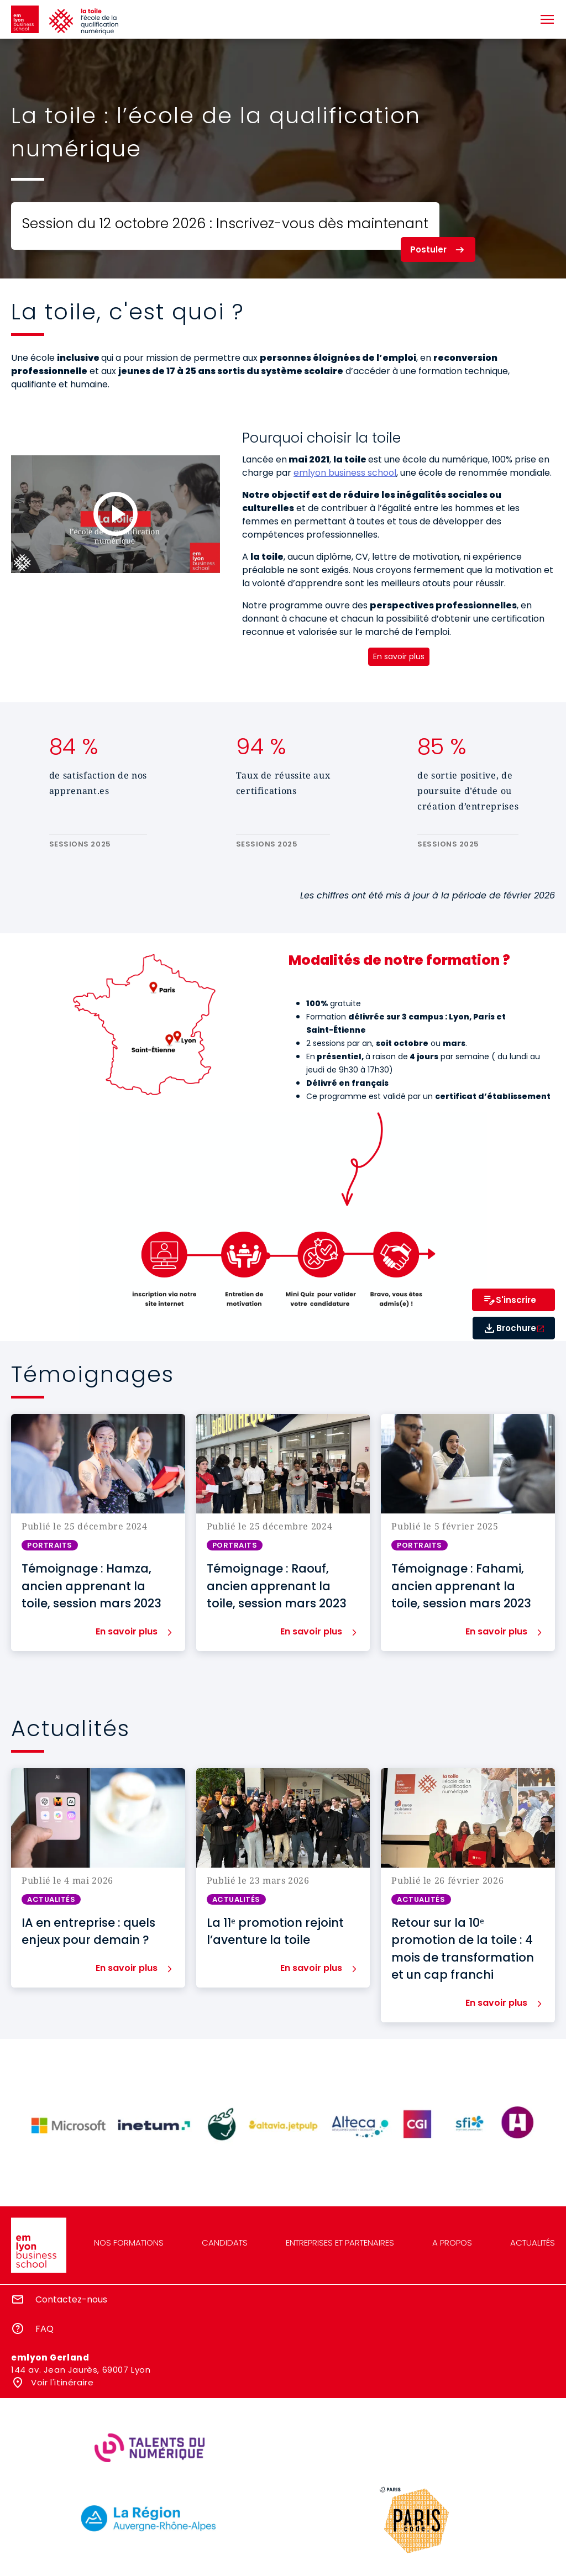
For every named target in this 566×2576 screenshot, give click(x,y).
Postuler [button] (428, 249)
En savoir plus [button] (127, 1632)
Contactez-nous (71, 2299)
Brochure (516, 1328)
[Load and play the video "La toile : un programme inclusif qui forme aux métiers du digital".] (115, 514)
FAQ (44, 2328)
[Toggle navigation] (547, 19)
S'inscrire (516, 1300)
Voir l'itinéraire (61, 2382)
